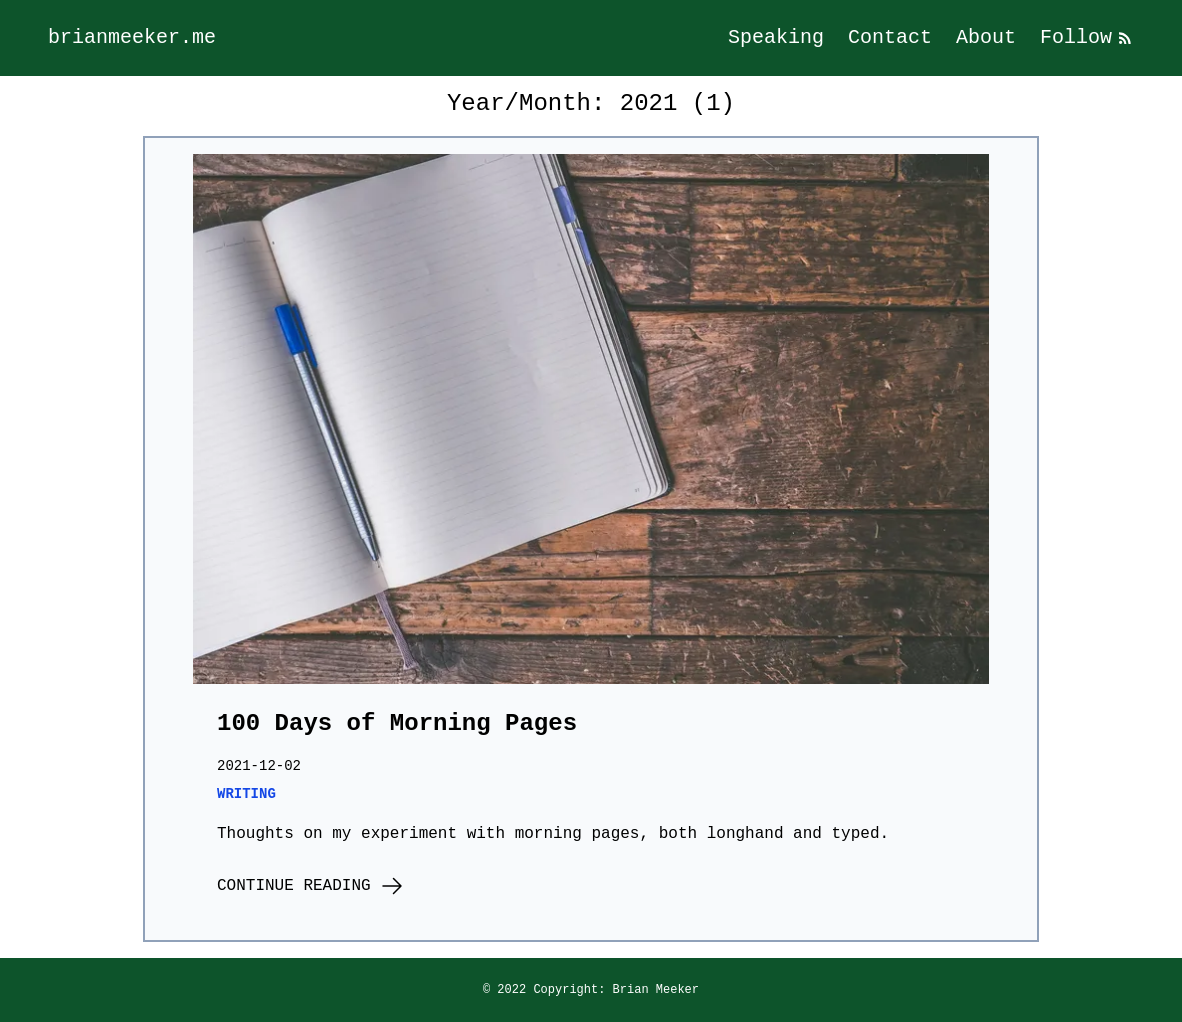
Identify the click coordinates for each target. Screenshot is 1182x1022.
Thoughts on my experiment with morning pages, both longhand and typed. (553, 834)
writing (246, 794)
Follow (1087, 37)
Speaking (776, 37)
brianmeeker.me (132, 37)
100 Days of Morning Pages (397, 723)
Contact (890, 37)
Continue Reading (310, 886)
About (986, 37)
